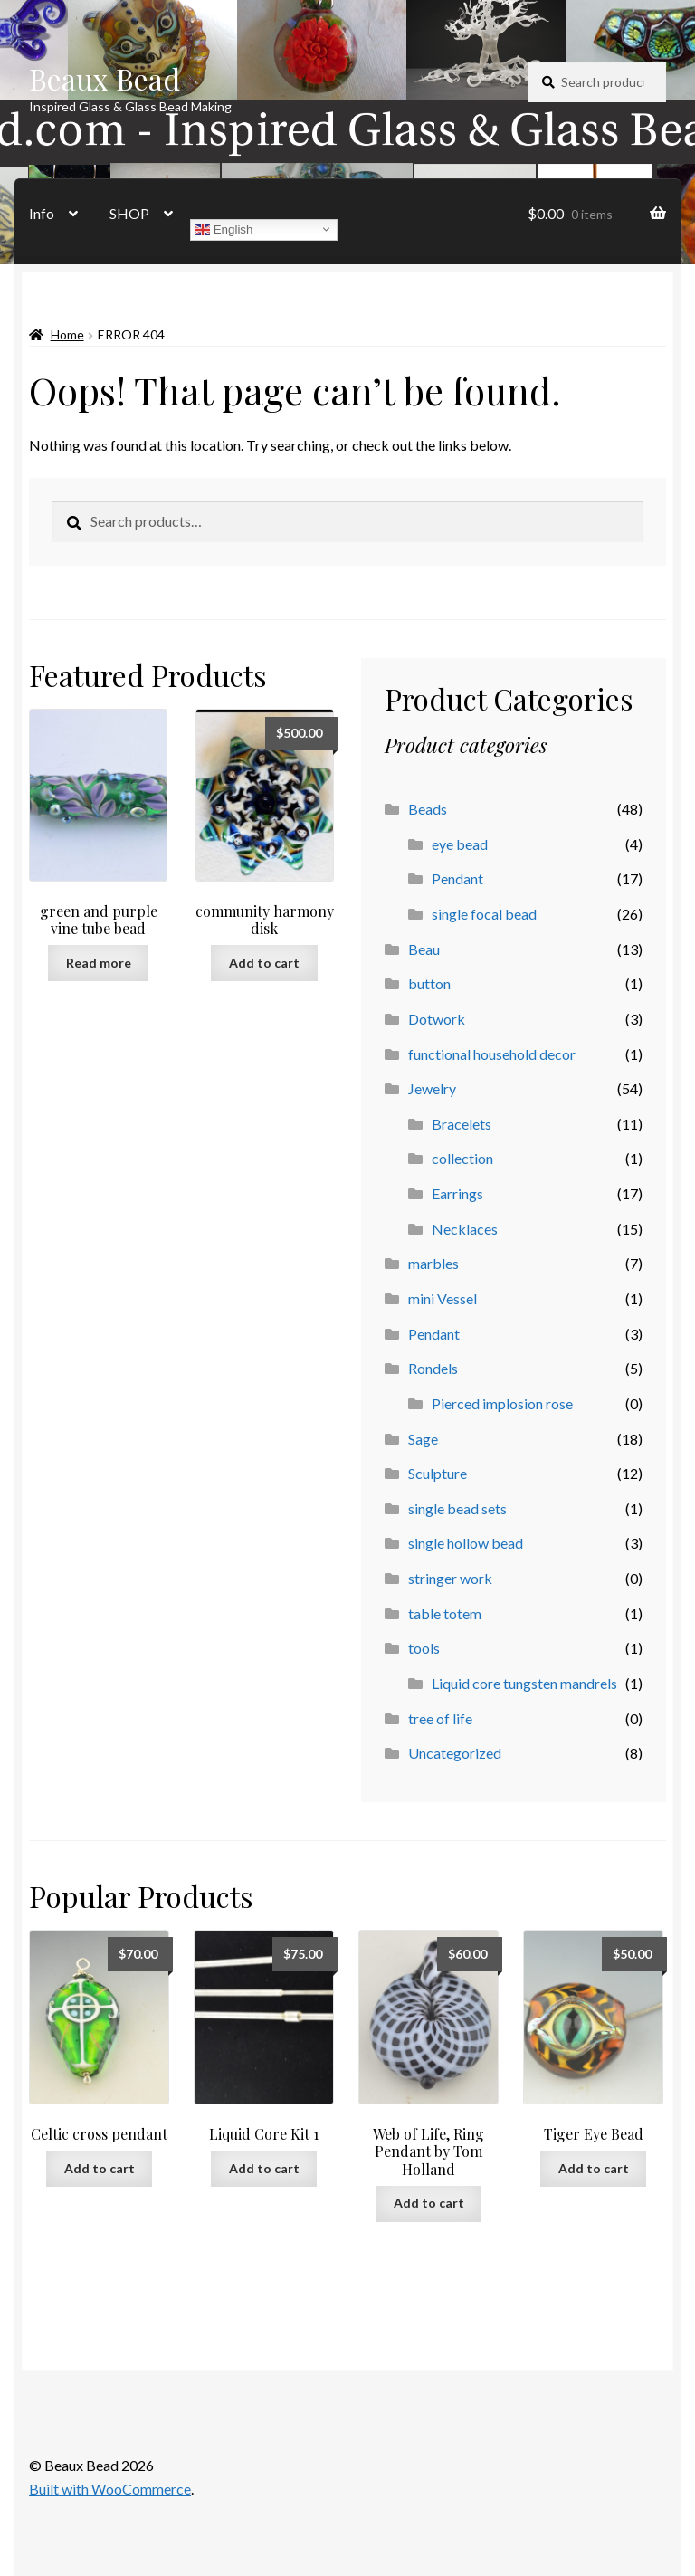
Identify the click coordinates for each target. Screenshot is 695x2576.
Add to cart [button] (264, 962)
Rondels (433, 1368)
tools (424, 1647)
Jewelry (432, 1088)
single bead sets (457, 1508)
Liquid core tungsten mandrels (524, 1683)
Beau (424, 949)
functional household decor (492, 1054)
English (223, 229)
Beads (427, 808)
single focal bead (484, 913)
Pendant (457, 878)
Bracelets (461, 1123)
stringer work (450, 1578)
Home (67, 334)
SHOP (129, 213)
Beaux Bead (104, 78)
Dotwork (436, 1018)
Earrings (457, 1193)
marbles (433, 1263)
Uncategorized (454, 1752)
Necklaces (465, 1228)
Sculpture (437, 1473)
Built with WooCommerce (110, 2488)
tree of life (440, 1718)
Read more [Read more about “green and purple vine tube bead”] (98, 962)
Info (41, 213)
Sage (423, 1438)
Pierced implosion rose (502, 1403)
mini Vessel (442, 1298)
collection (462, 1158)
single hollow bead (465, 1542)
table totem (444, 1613)
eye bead (460, 844)
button (429, 983)
